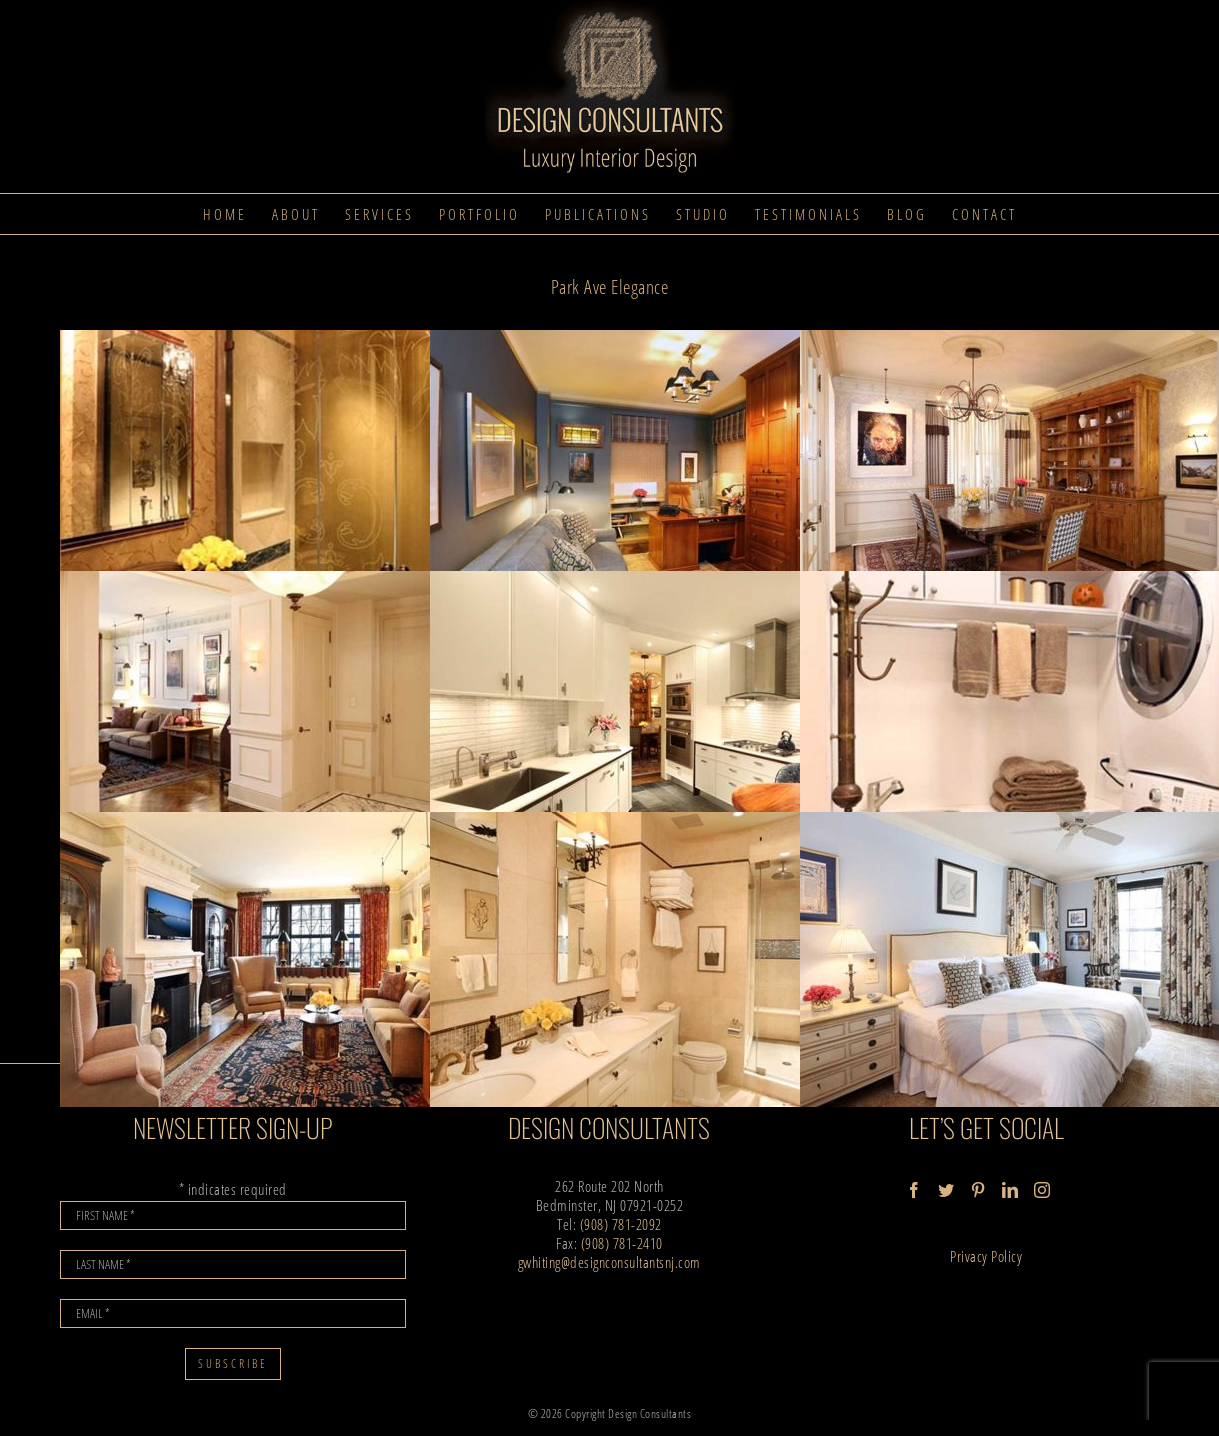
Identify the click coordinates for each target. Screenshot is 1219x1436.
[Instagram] (1042, 1190)
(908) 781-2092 (621, 1224)
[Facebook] (914, 1190)
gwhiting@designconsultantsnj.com (609, 1262)
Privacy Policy (986, 1256)
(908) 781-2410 (622, 1243)
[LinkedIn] (1010, 1190)
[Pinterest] (978, 1190)
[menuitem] (225, 214)
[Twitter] (946, 1190)
